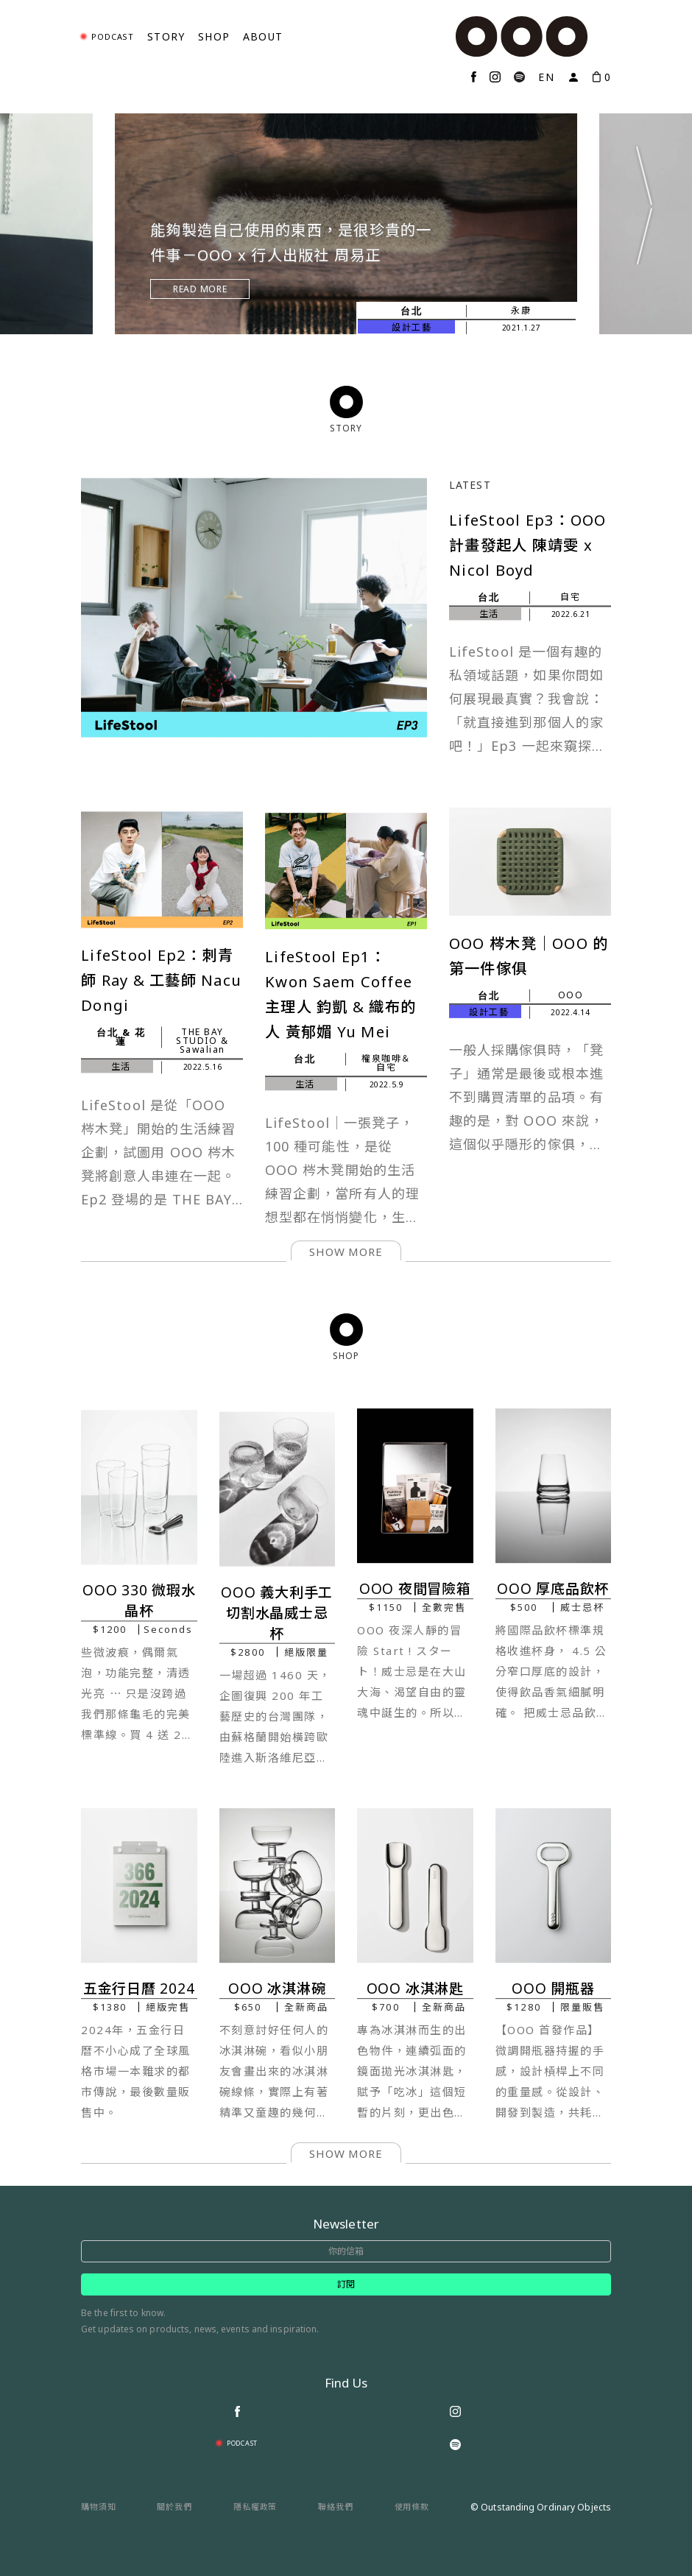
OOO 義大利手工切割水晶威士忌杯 (277, 1613)
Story (166, 36)
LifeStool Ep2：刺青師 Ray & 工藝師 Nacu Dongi (161, 980)
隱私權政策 (255, 2506)
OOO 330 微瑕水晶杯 (138, 1600)
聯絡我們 (335, 2506)
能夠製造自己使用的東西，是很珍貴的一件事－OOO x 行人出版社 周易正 (291, 242)
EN (546, 77)
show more (346, 1251)
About (263, 36)
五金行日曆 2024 (139, 1988)
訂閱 (346, 2284)
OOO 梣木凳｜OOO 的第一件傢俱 (528, 955)
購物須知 (98, 2506)
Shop (214, 36)
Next (644, 204)
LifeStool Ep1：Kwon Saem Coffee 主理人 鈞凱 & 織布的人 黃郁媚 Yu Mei (340, 994)
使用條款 (412, 2506)
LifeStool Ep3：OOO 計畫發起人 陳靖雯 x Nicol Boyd (527, 522)
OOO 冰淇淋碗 (276, 1988)
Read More (200, 289)
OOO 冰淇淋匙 (415, 1988)
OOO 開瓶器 (553, 1988)
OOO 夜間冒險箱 (415, 1588)
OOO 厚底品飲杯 (553, 1588)
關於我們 (174, 2506)
